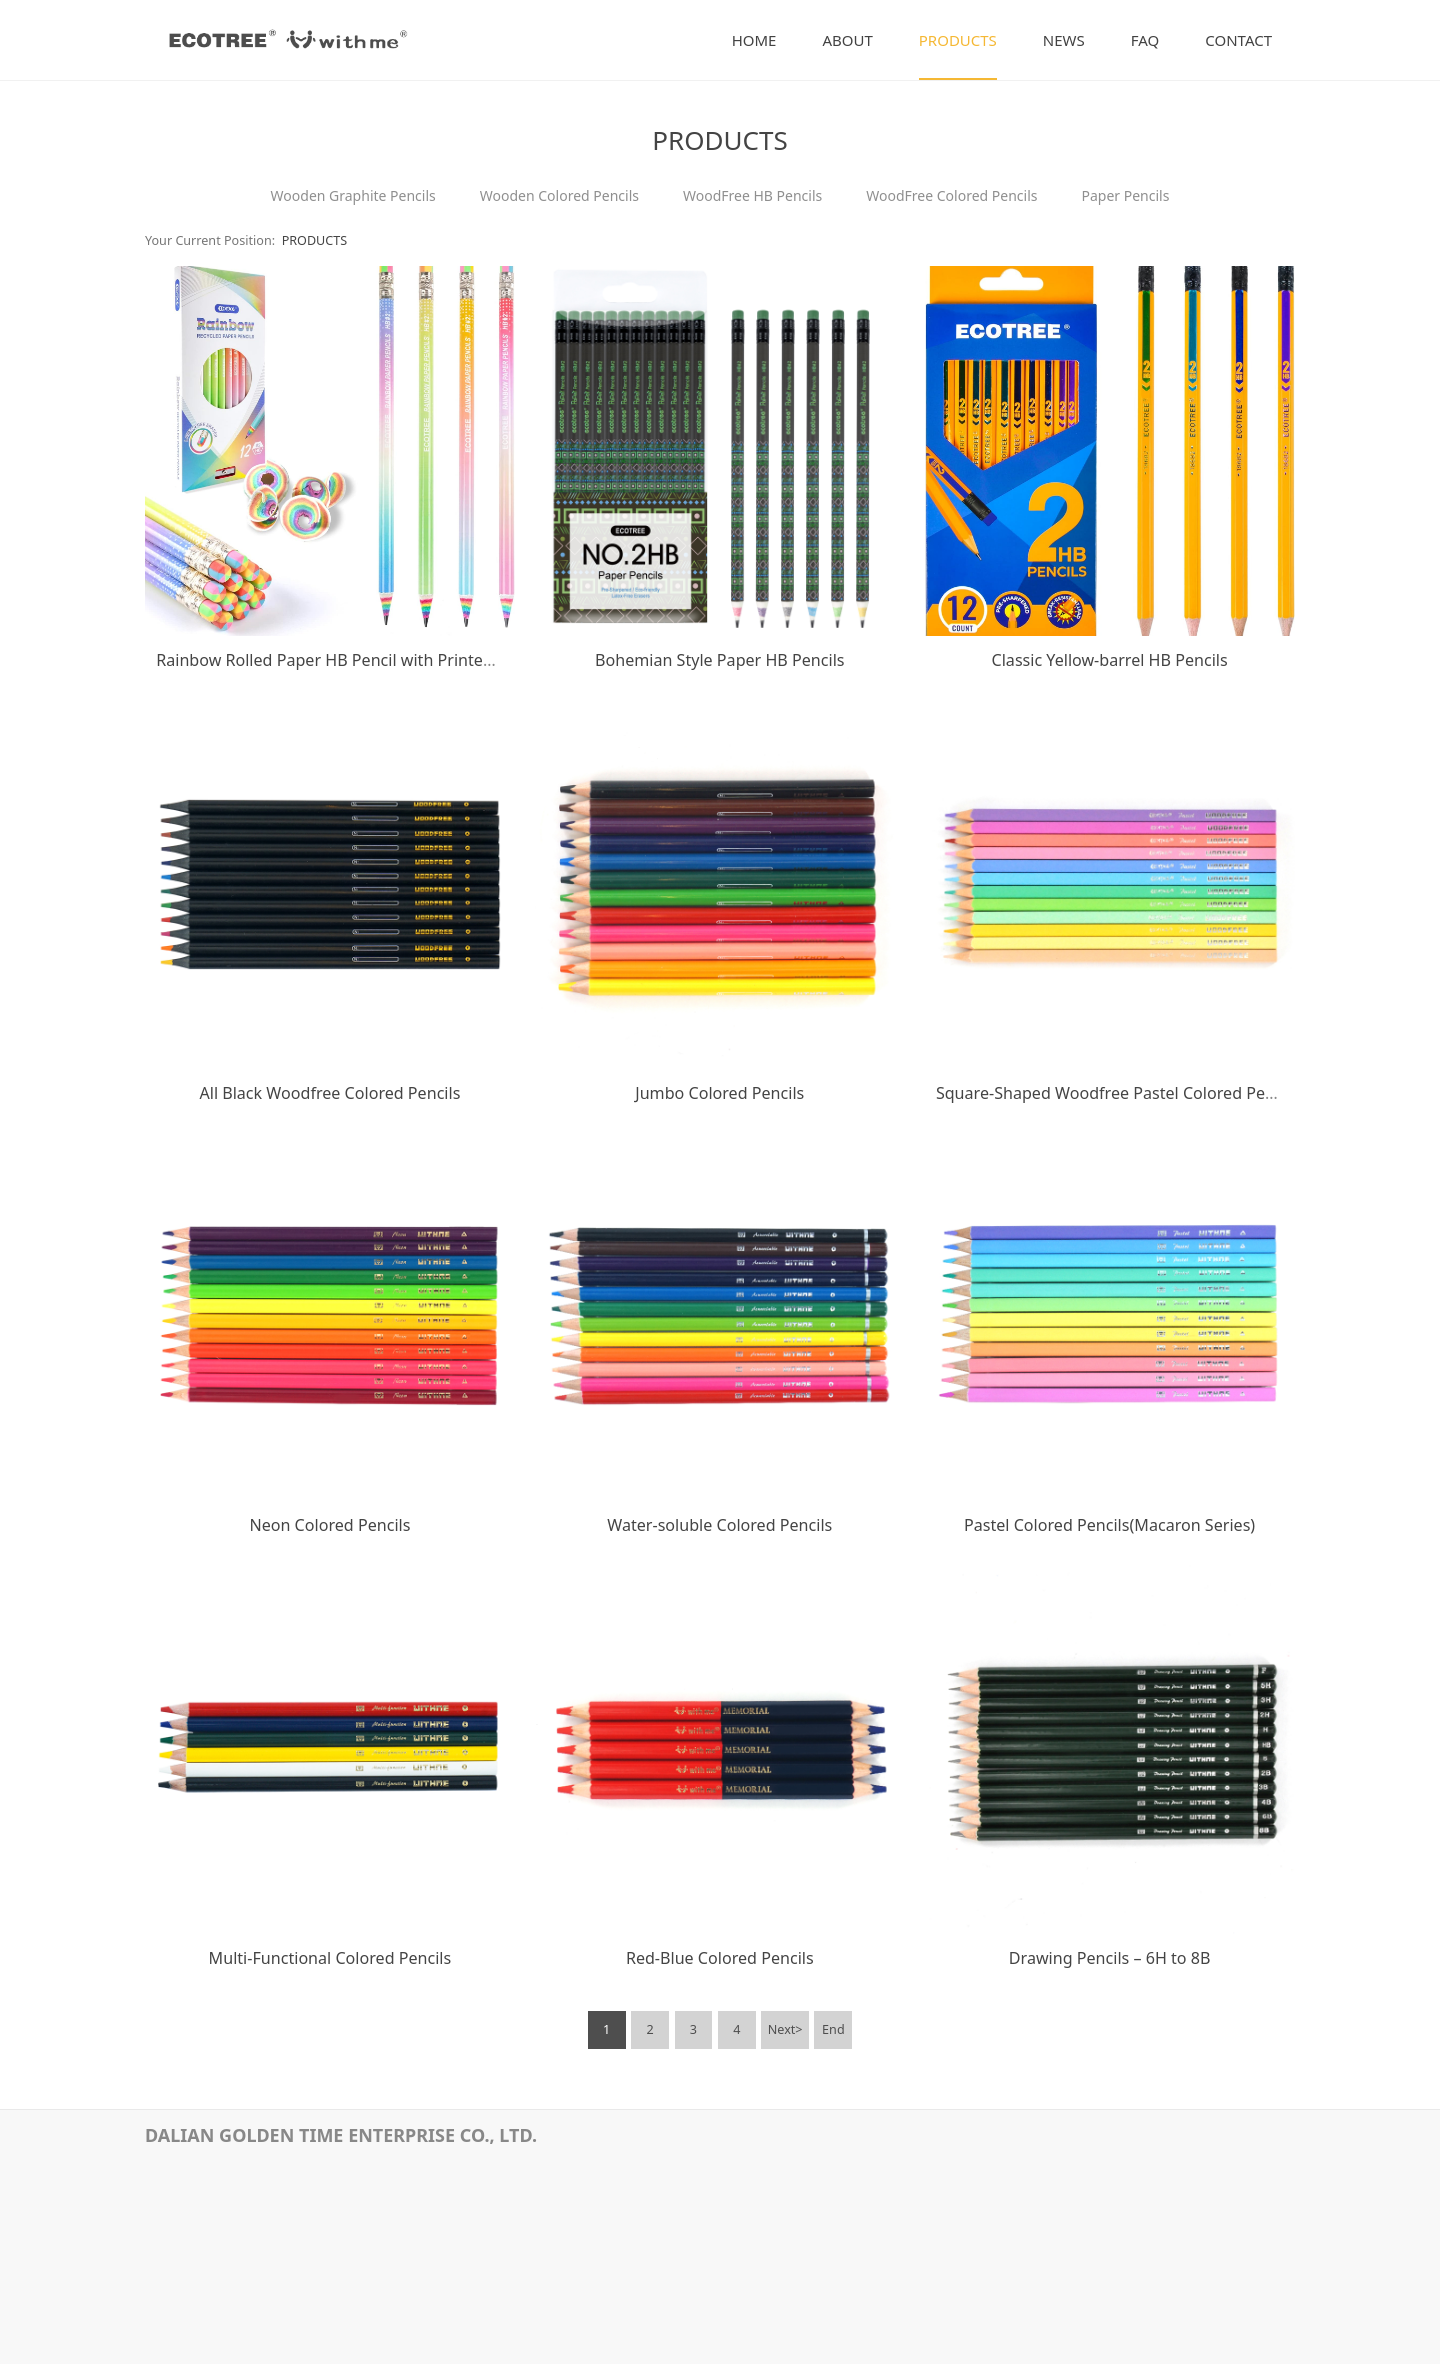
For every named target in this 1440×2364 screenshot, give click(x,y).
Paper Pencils (1125, 195)
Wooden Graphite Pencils (353, 195)
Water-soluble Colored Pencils (719, 1525)
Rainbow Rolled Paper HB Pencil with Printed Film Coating (373, 660)
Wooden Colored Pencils (559, 195)
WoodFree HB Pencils (752, 195)
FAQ (1145, 40)
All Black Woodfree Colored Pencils (329, 1093)
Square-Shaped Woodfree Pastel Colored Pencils (1117, 1093)
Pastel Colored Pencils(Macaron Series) (1109, 1525)
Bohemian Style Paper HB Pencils (720, 660)
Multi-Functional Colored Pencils (330, 1958)
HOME (754, 40)
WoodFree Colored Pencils (951, 195)
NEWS (1064, 40)
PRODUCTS (958, 40)
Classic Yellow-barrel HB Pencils (1110, 660)
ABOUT (847, 40)
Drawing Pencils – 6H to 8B (1110, 1958)
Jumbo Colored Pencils (719, 1093)
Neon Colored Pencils (329, 1525)
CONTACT (1238, 40)
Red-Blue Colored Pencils (720, 1958)
